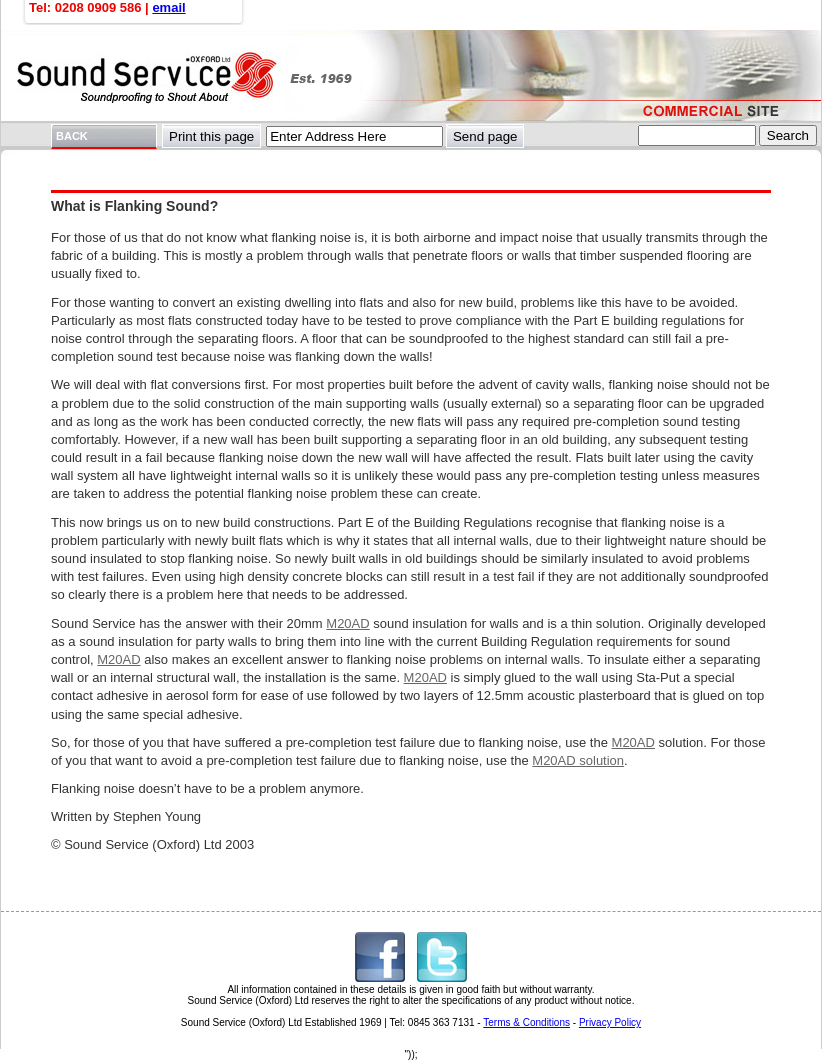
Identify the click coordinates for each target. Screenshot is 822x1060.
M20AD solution (578, 760)
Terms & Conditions (526, 1022)
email (168, 7)
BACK (72, 136)
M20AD (347, 623)
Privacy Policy (610, 1022)
